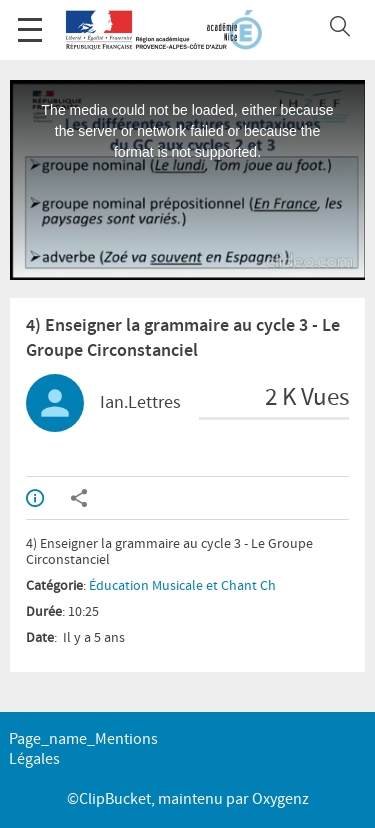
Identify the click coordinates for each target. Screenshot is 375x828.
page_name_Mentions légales (83, 749)
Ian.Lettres (140, 403)
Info (35, 498)
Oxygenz (280, 799)
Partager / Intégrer (79, 498)
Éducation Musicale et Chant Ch (182, 586)
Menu (30, 19)
